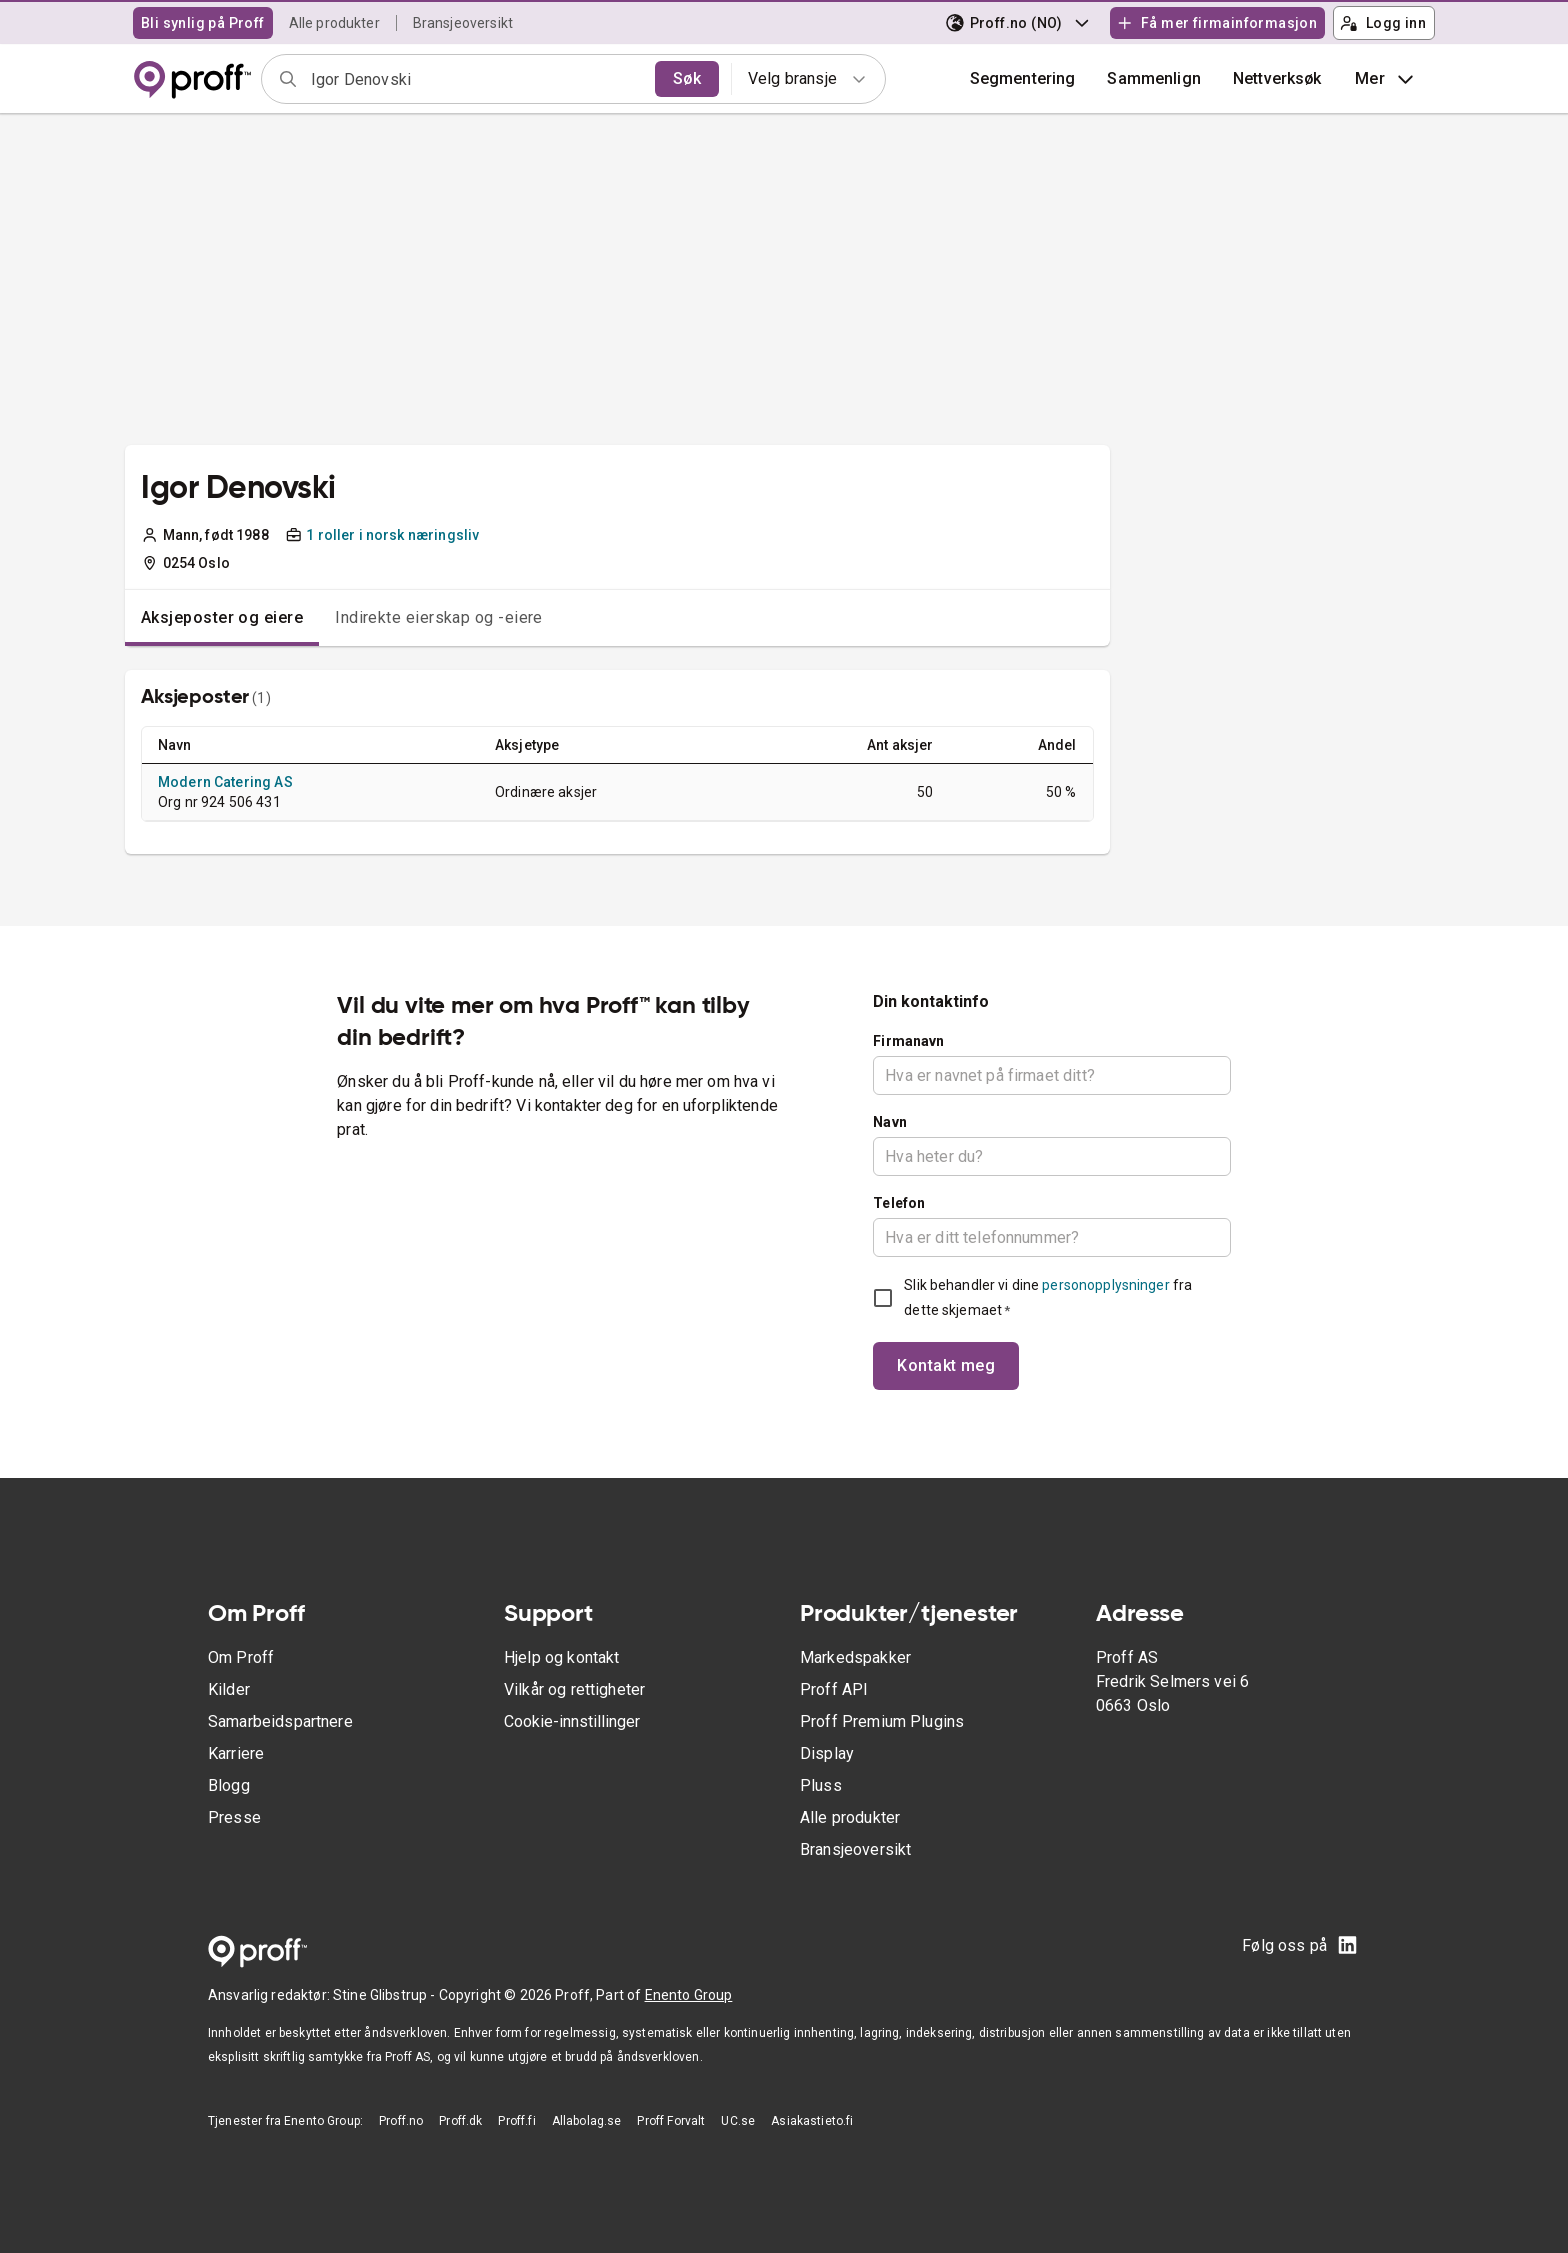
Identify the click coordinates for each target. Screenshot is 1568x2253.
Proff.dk (460, 2121)
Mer (1386, 79)
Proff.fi (516, 2121)
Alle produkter (334, 23)
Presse (234, 1817)
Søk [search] (687, 78)
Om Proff (241, 1657)
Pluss (821, 1785)
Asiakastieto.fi (812, 2121)
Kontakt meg (946, 1365)
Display (827, 1753)
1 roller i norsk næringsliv (392, 535)
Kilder (229, 1689)
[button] (1154, 79)
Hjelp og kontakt (561, 1657)
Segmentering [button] (1023, 78)
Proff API (834, 1689)
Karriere (236, 1753)
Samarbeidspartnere (280, 1721)
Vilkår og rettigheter (574, 1689)
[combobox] (476, 79)
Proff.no (401, 2121)
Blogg (229, 1785)
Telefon (899, 1203)
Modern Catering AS (225, 782)
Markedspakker (855, 1657)
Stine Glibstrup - (386, 1995)
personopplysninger (1105, 1285)
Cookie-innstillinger (572, 1721)
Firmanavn (908, 1041)
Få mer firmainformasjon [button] (1217, 23)
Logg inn (1383, 23)
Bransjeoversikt (463, 23)
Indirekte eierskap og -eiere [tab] (439, 617)
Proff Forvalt (671, 2121)
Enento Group (689, 1995)
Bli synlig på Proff (203, 23)
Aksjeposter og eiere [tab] (222, 617)
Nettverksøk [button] (1277, 78)
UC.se (738, 2121)
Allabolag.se (587, 2121)
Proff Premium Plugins (882, 1721)
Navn (890, 1122)
